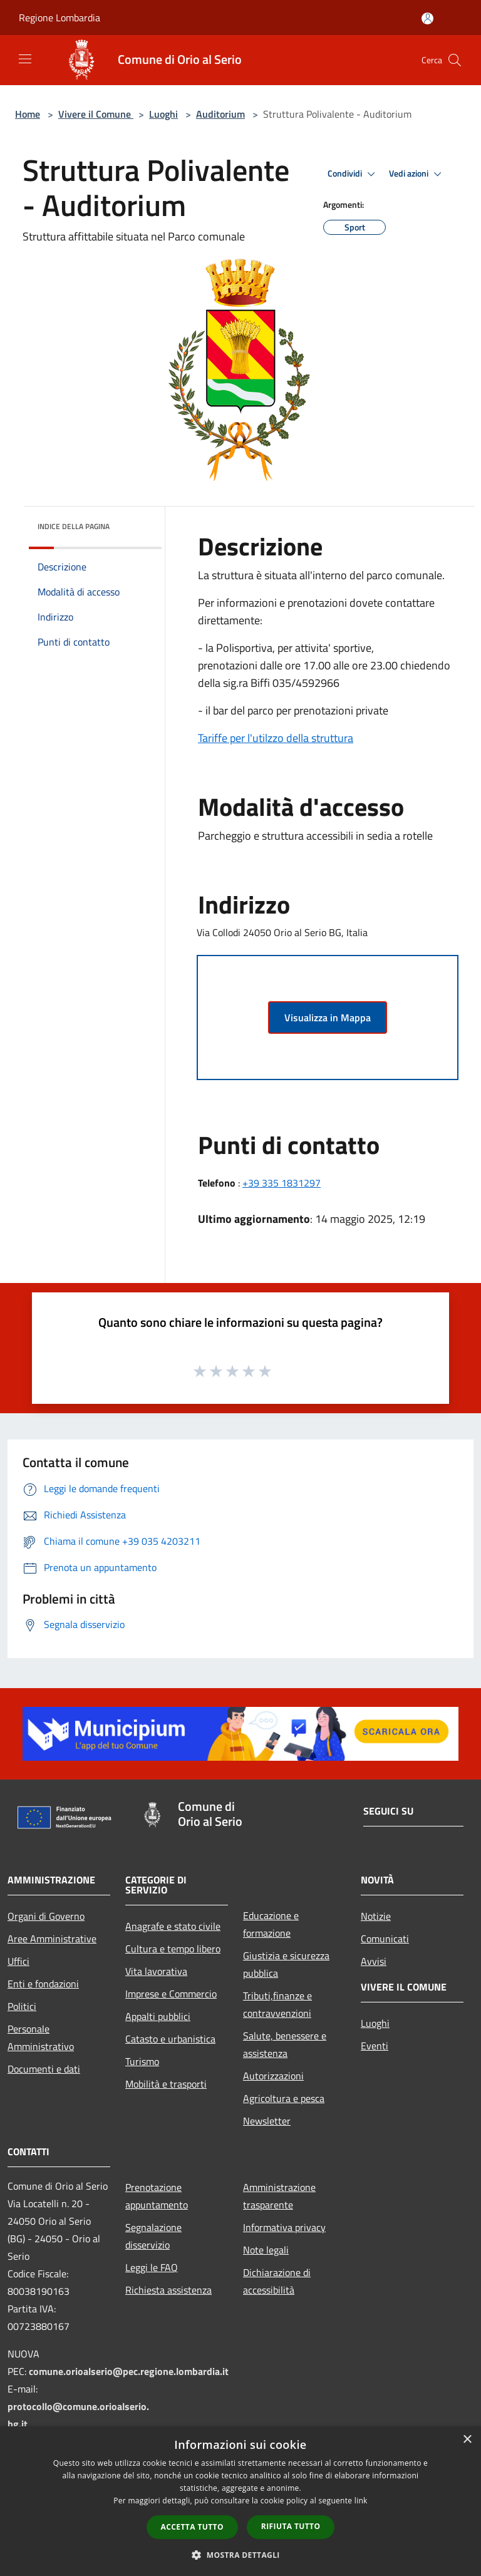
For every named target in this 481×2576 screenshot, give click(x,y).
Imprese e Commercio (171, 1993)
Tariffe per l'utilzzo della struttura (275, 737)
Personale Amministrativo (41, 2037)
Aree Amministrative (52, 1938)
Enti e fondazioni (43, 1983)
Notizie (376, 1916)
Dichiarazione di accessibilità (277, 2281)
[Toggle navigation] (25, 58)
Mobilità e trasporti (166, 2083)
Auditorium (220, 113)
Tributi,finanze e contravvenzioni (277, 2004)
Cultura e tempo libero (172, 1948)
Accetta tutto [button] (192, 2527)
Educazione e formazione (271, 1924)
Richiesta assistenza (168, 2289)
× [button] (467, 2440)
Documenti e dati (44, 2068)
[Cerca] (454, 60)
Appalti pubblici (157, 2016)
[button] (240, 2554)
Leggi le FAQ (151, 2267)
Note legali (266, 2249)
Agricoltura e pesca (283, 2098)
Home (27, 113)
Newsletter (267, 2120)
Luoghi (163, 113)
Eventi (374, 2045)
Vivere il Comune (95, 113)
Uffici (18, 1961)
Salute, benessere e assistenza (284, 2044)
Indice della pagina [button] (74, 526)
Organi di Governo (46, 1916)
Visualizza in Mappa (327, 1017)
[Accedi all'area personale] (427, 18)
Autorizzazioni (273, 2075)
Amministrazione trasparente (279, 2196)
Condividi (353, 174)
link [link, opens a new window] (361, 2500)
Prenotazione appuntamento (156, 2196)
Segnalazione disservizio (153, 2236)
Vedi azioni (417, 174)
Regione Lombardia (59, 17)
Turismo (142, 2061)
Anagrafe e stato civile (172, 1926)
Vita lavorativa (156, 1971)
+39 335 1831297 (281, 1182)
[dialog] (240, 2501)
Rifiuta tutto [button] (291, 2526)
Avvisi (373, 1961)
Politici (22, 2006)
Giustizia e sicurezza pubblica (286, 1964)
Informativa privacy (284, 2227)
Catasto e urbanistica (170, 2038)
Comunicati (385, 1938)
